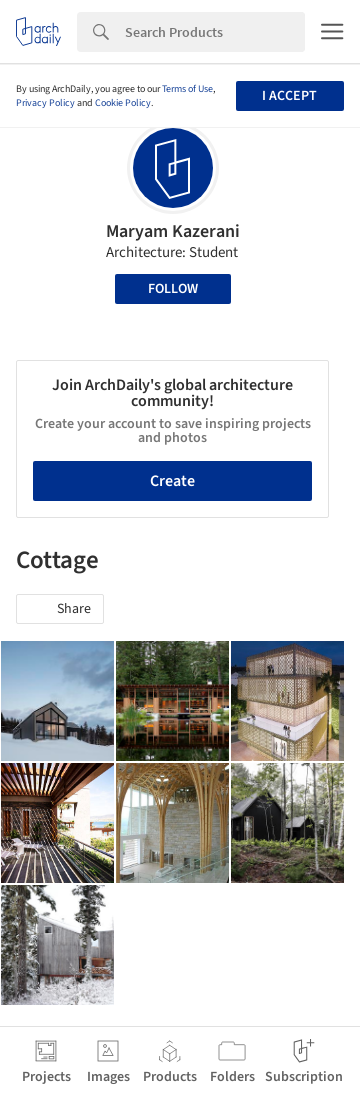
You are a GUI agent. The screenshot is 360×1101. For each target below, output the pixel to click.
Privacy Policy (45, 103)
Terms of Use (187, 89)
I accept (289, 96)
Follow (173, 289)
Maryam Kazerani (173, 231)
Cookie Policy (123, 103)
